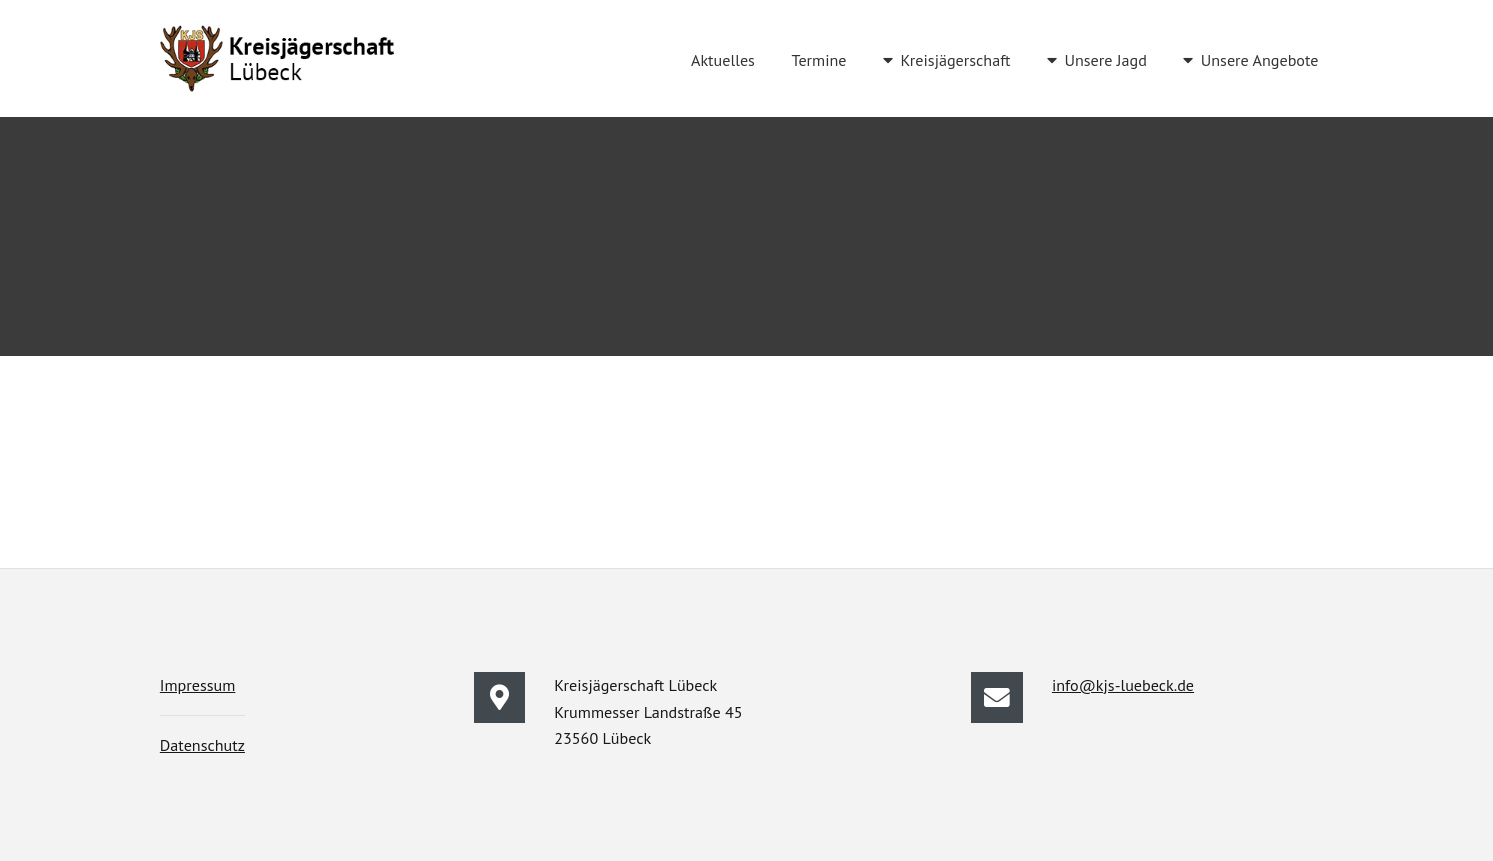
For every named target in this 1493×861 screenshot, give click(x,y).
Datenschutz (202, 745)
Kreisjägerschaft (955, 60)
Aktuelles (723, 60)
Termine (819, 60)
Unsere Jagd (1105, 60)
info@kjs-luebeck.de (1123, 685)
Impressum (198, 685)
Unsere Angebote (1260, 60)
